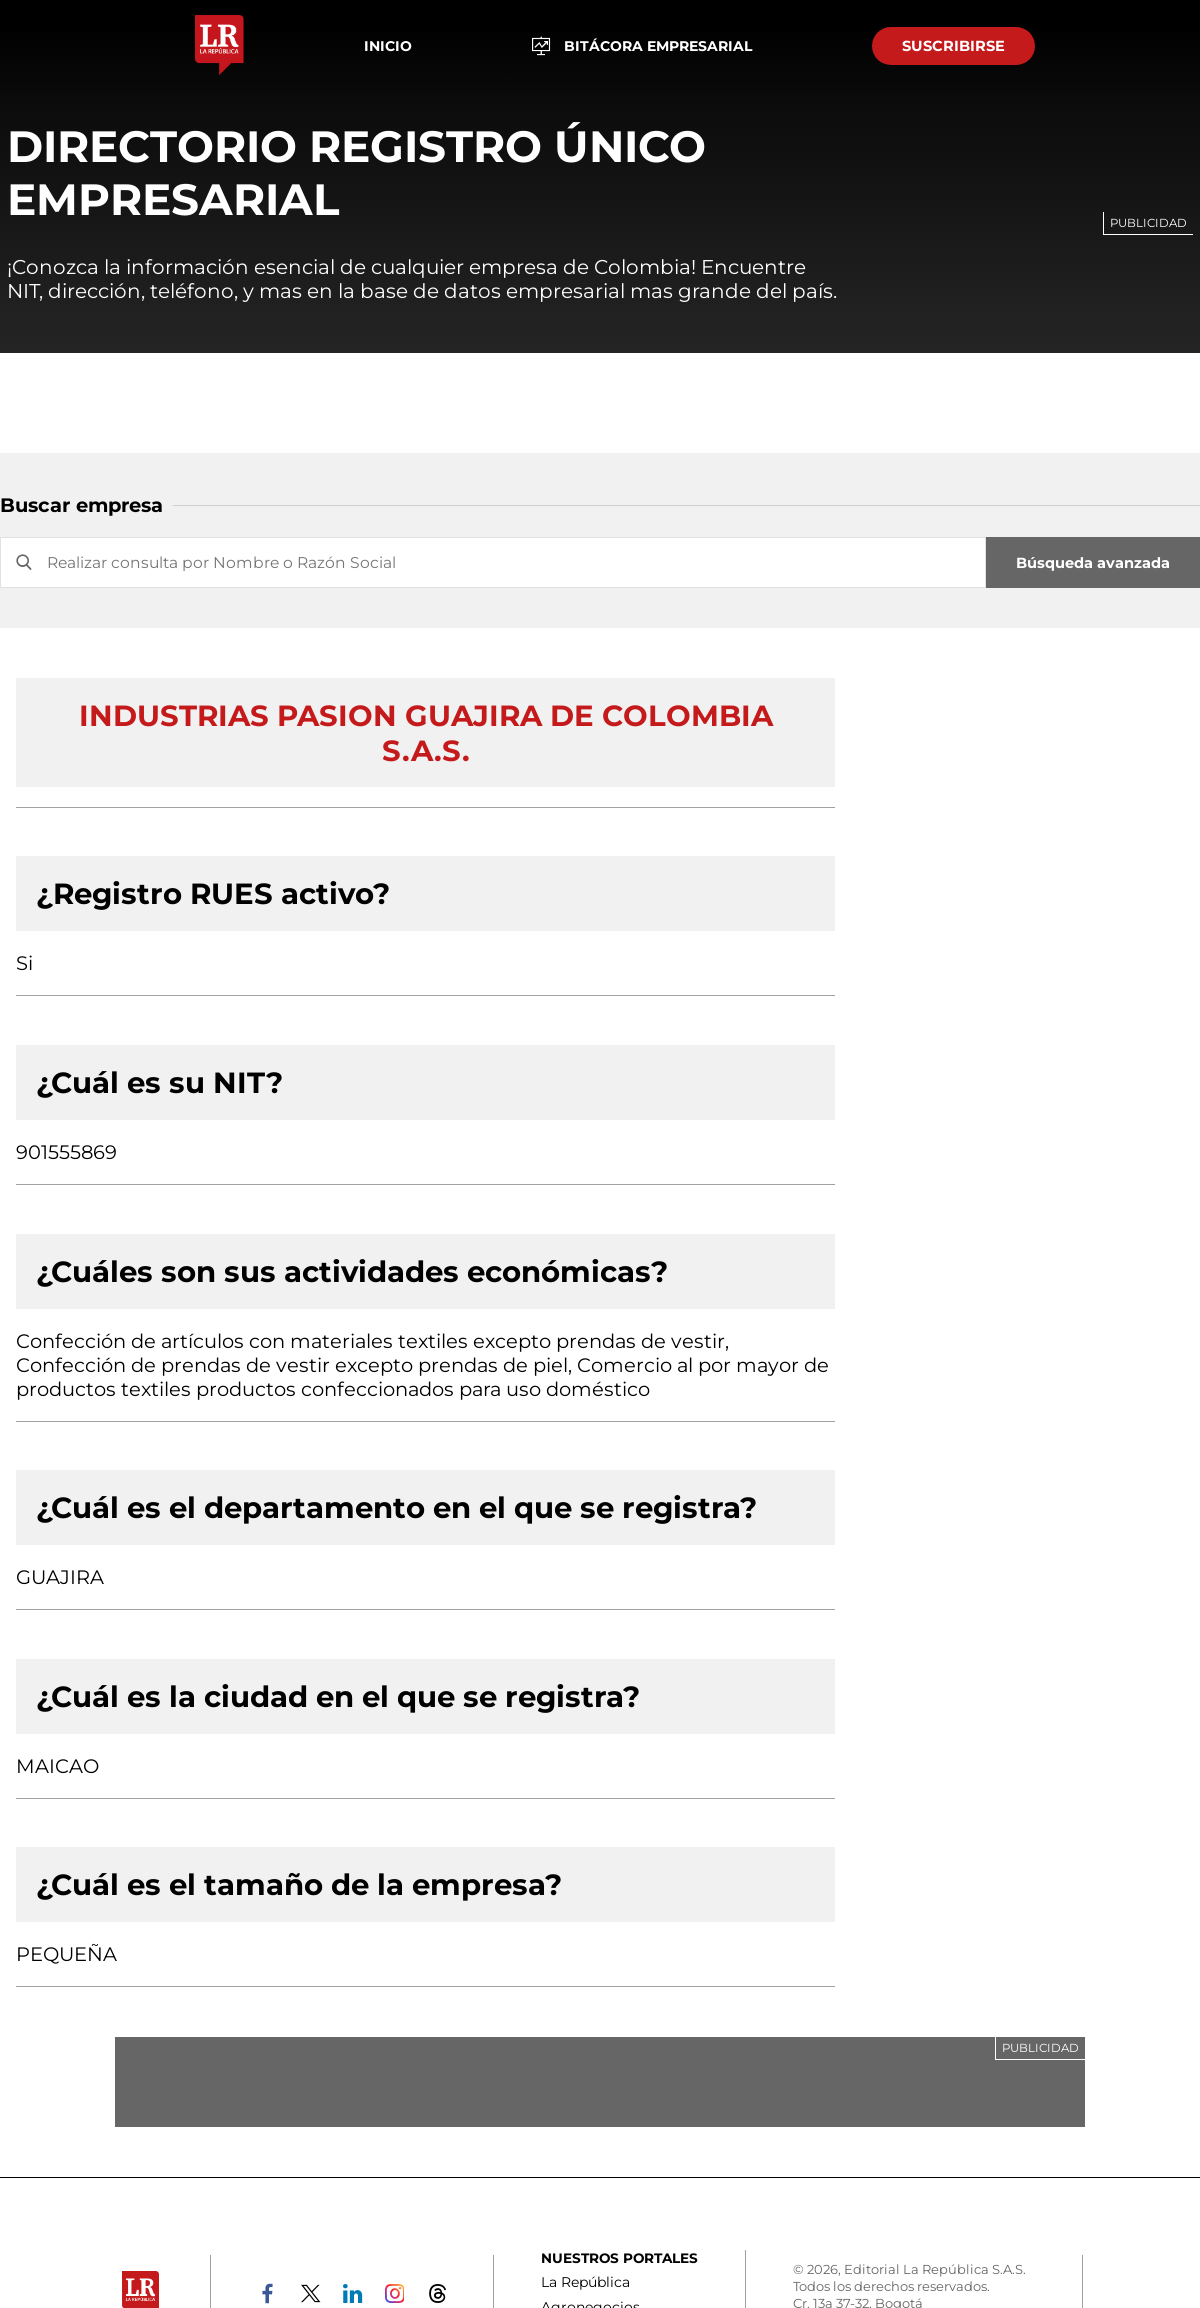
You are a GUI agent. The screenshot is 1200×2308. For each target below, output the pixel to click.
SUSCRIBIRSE (953, 46)
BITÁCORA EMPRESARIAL (642, 46)
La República (585, 2282)
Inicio (388, 46)
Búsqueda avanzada (1093, 563)
